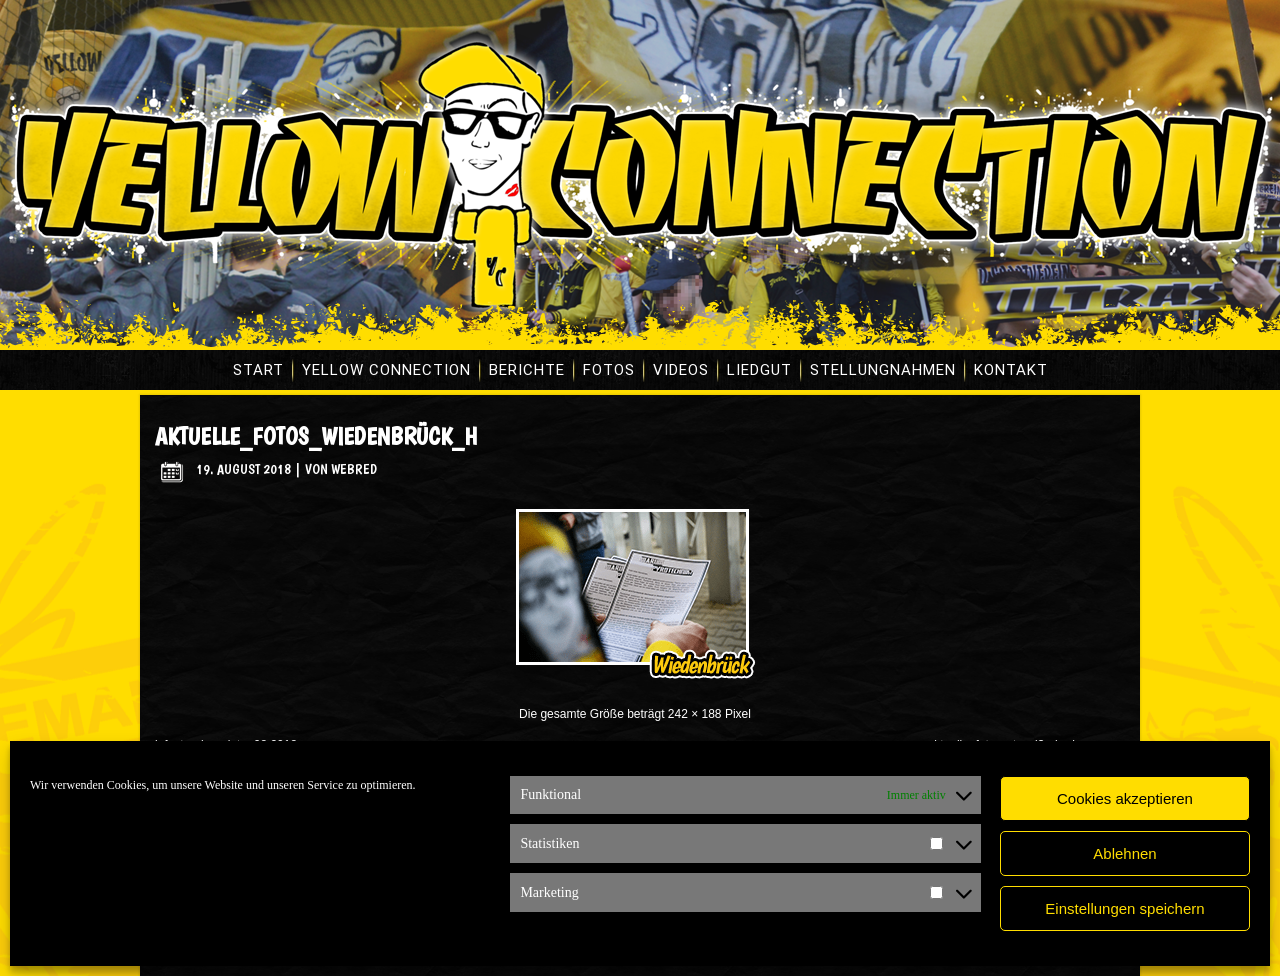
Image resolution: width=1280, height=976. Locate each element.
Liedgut (759, 370)
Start (258, 370)
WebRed (354, 469)
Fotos (609, 370)
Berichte (527, 370)
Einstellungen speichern (1124, 908)
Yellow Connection (386, 370)
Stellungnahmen (883, 370)
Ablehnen (1124, 853)
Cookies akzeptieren (1125, 798)
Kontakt (1011, 370)
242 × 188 (695, 714)
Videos (681, 370)
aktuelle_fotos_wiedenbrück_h (316, 436)
